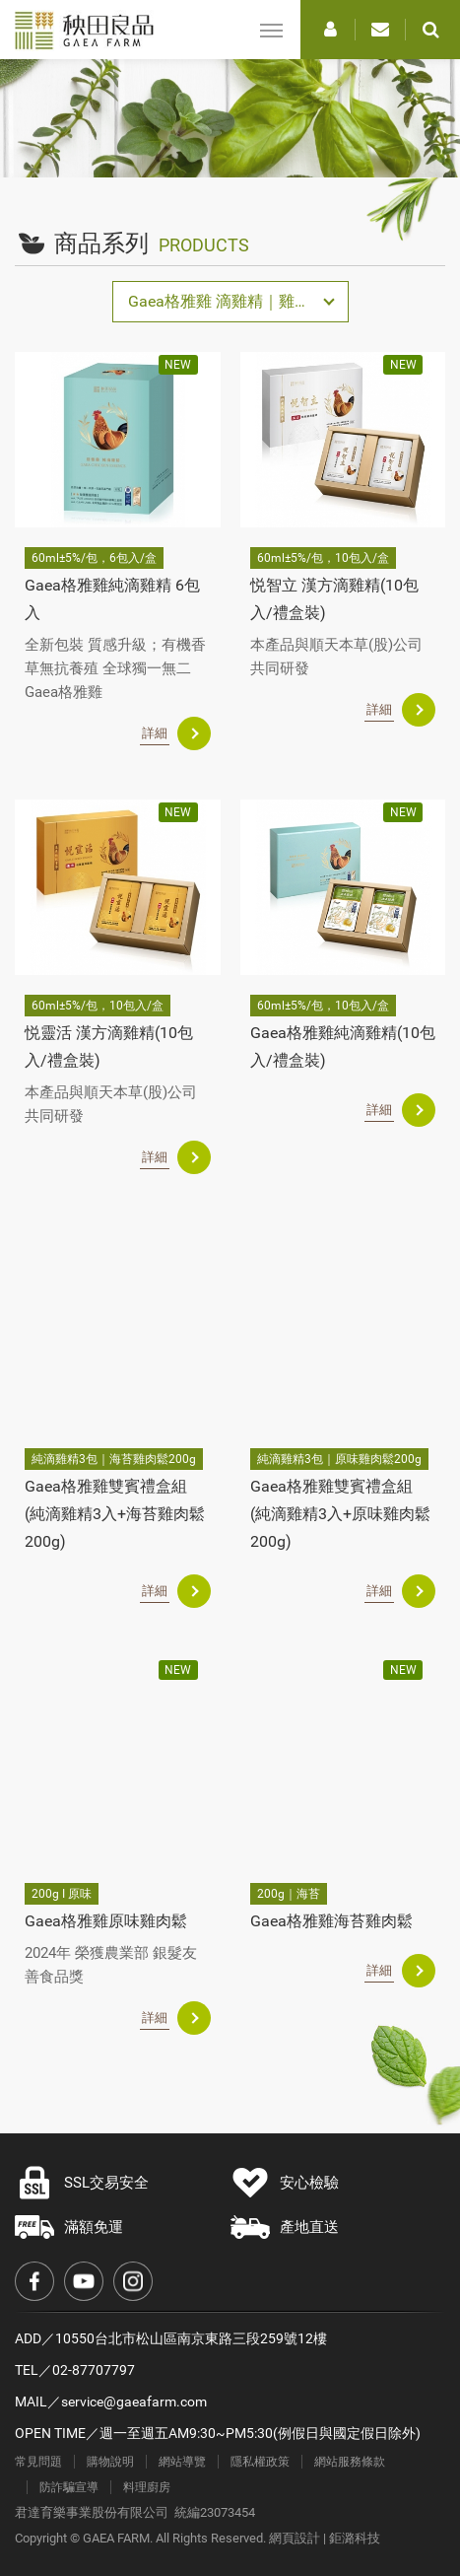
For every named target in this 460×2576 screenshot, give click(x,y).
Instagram (133, 2281)
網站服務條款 (349, 2462)
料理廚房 (146, 2487)
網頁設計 (294, 2538)
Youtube (83, 2281)
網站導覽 (182, 2462)
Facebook (34, 2281)
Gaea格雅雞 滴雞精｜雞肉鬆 (227, 301)
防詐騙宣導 (69, 2487)
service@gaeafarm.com (134, 2401)
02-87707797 (93, 2370)
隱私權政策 (260, 2462)
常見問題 (38, 2462)
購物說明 (110, 2462)
